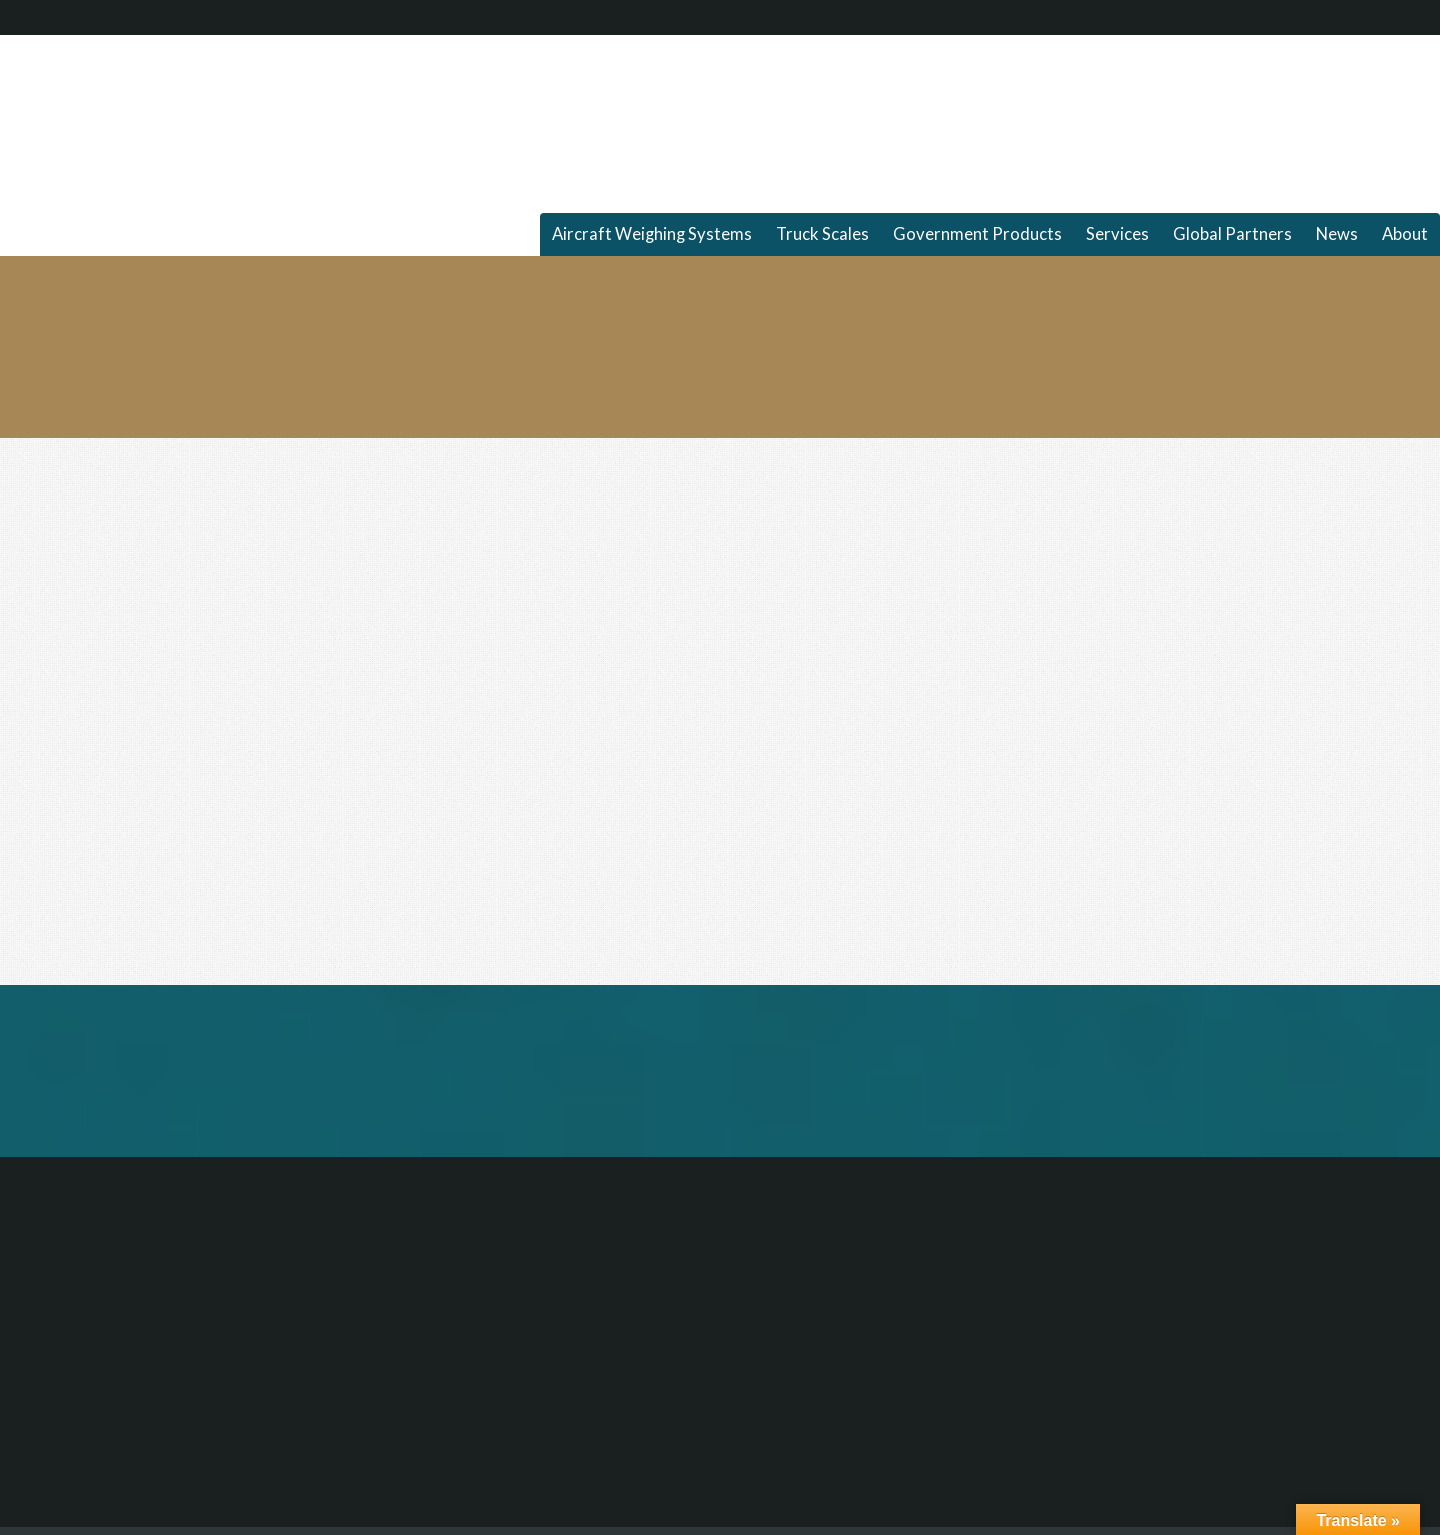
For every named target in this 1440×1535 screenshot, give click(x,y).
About (1405, 234)
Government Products (977, 234)
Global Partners (1232, 234)
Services (1117, 234)
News (1337, 234)
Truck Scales (822, 234)
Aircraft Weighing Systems (652, 234)
